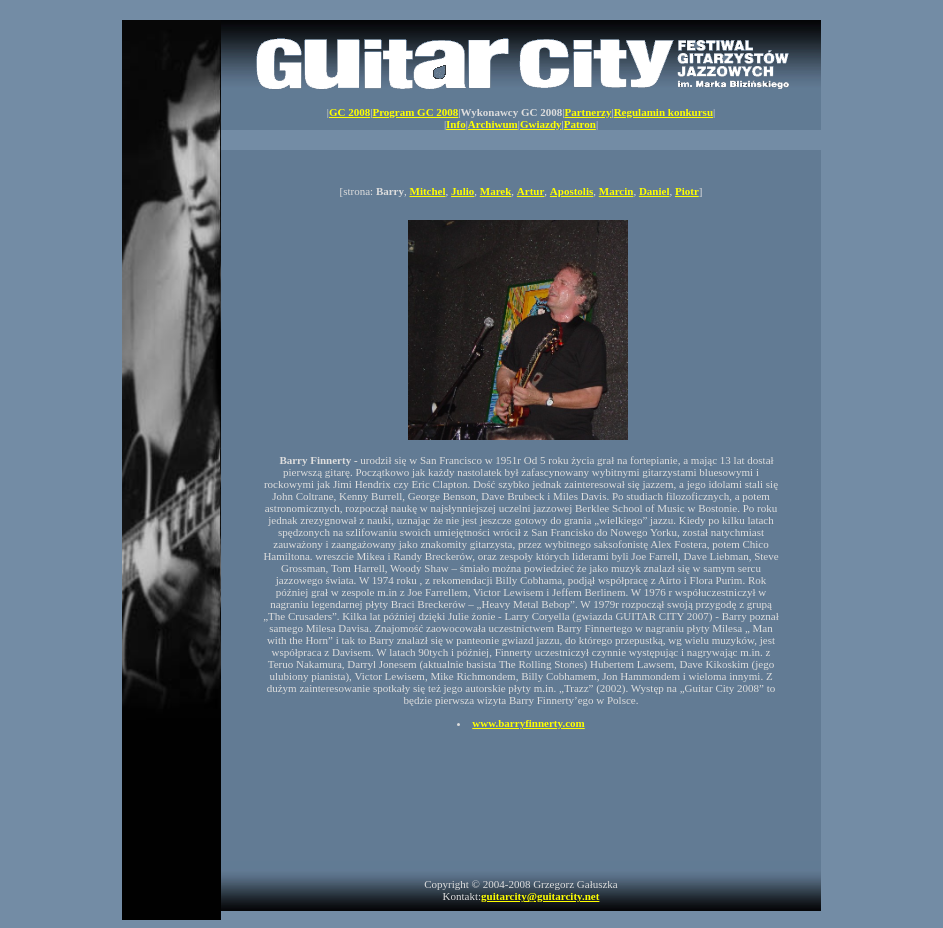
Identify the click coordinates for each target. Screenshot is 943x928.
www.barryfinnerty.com (528, 723)
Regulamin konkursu (663, 112)
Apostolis (571, 191)
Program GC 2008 (415, 112)
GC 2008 (349, 112)
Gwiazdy (541, 124)
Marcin (616, 191)
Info (456, 124)
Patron (580, 124)
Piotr (687, 191)
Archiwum (493, 124)
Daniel (654, 191)
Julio (462, 191)
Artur (531, 191)
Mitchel (428, 191)
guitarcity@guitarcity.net (540, 896)
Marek (496, 191)
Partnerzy (587, 112)
